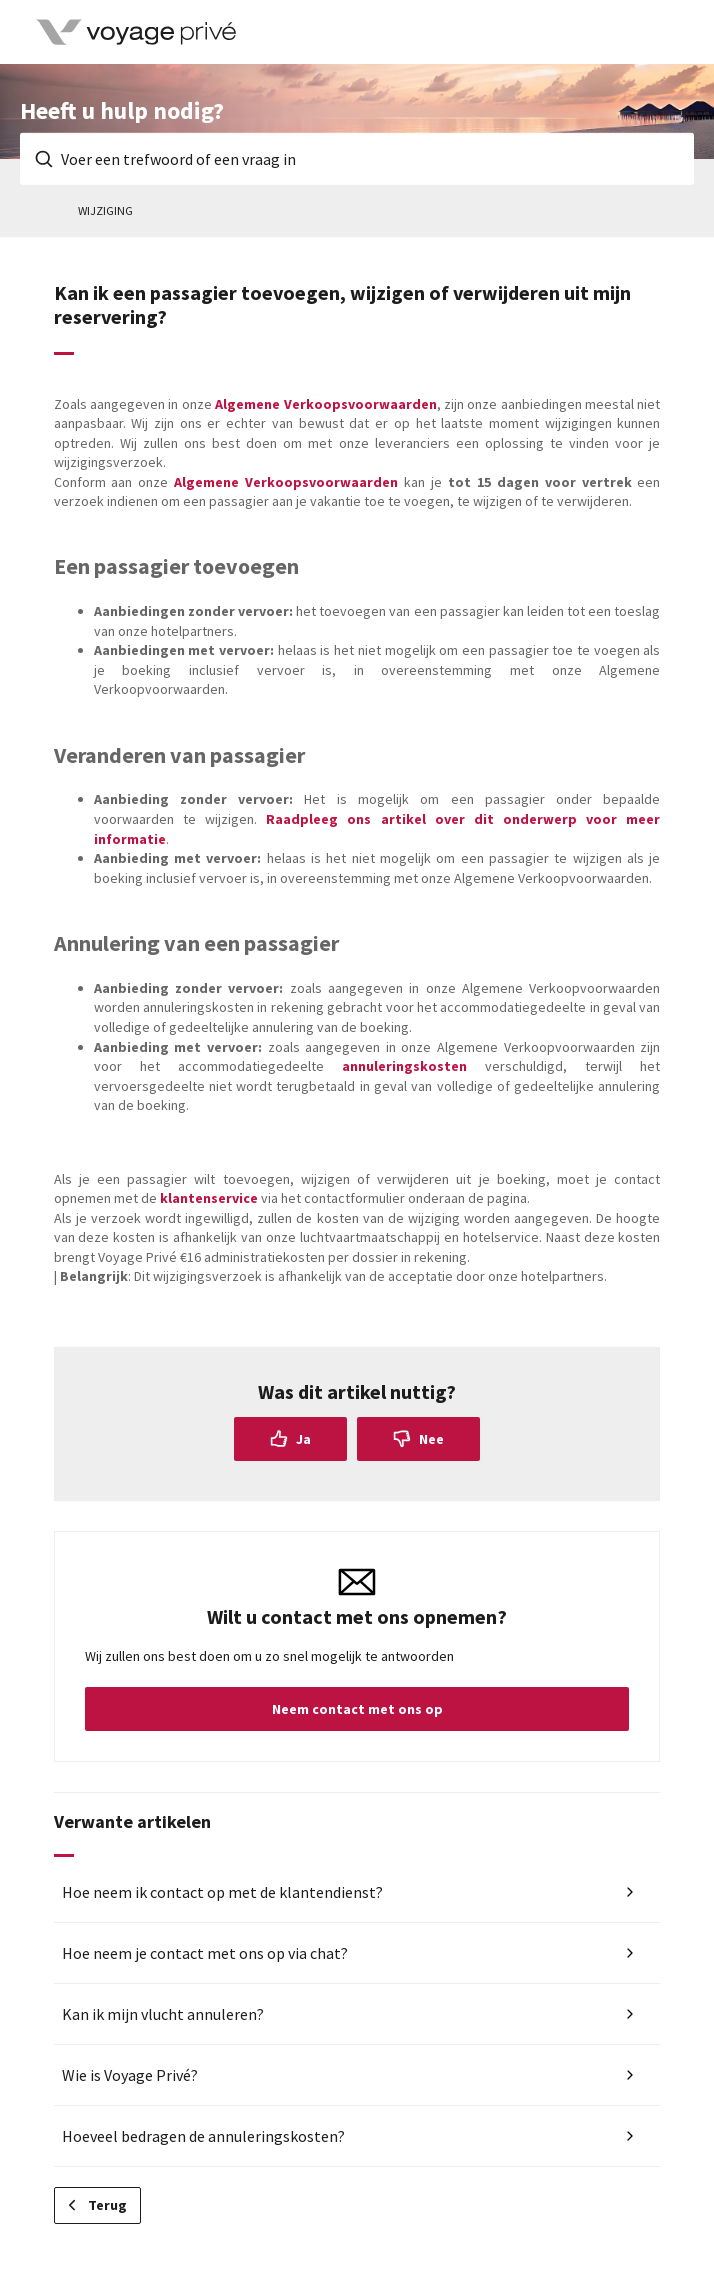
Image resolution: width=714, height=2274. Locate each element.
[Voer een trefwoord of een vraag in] (357, 159)
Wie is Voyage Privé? (130, 2075)
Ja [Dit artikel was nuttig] (303, 1439)
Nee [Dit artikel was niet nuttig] (431, 1439)
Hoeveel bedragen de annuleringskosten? (203, 2136)
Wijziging (105, 210)
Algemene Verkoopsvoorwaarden (325, 404)
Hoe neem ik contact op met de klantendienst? (222, 1892)
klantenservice (209, 1198)
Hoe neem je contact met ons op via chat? (205, 1953)
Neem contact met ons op (357, 1709)
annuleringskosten (404, 1066)
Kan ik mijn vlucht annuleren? (163, 2014)
